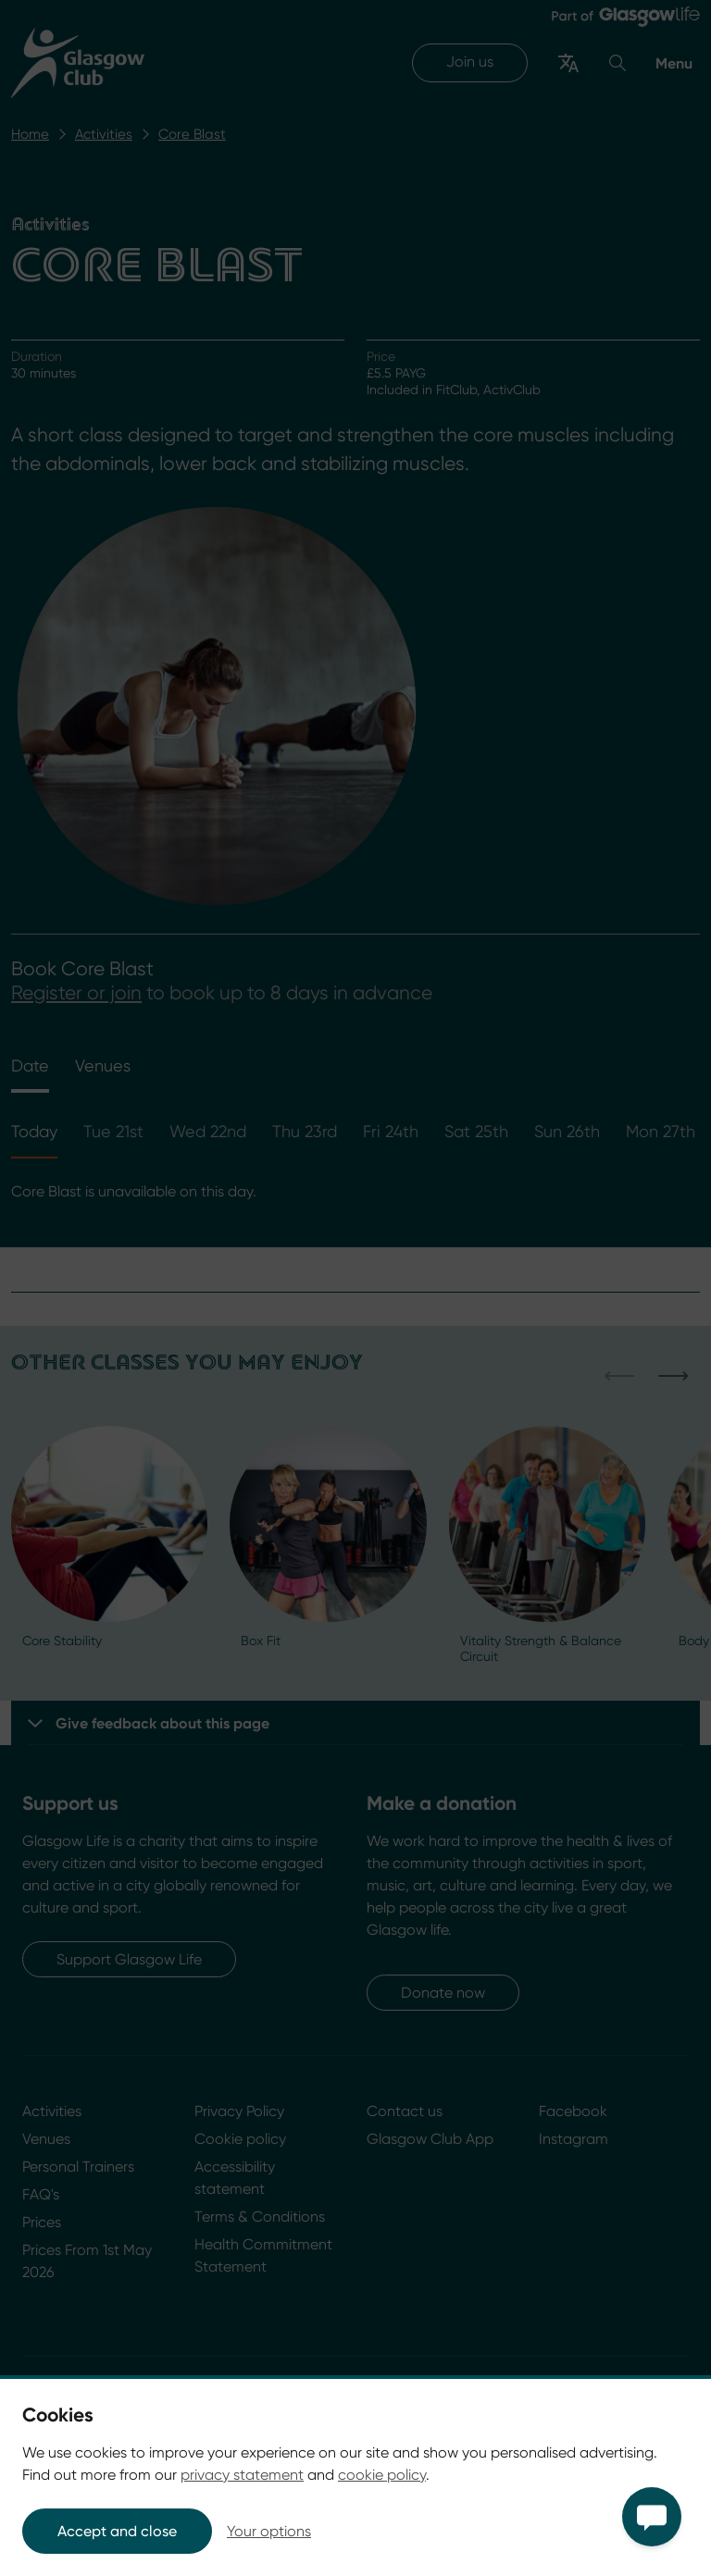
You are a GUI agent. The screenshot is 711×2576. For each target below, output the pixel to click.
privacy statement (242, 2474)
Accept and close (117, 2531)
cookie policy (382, 2474)
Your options (269, 2531)
